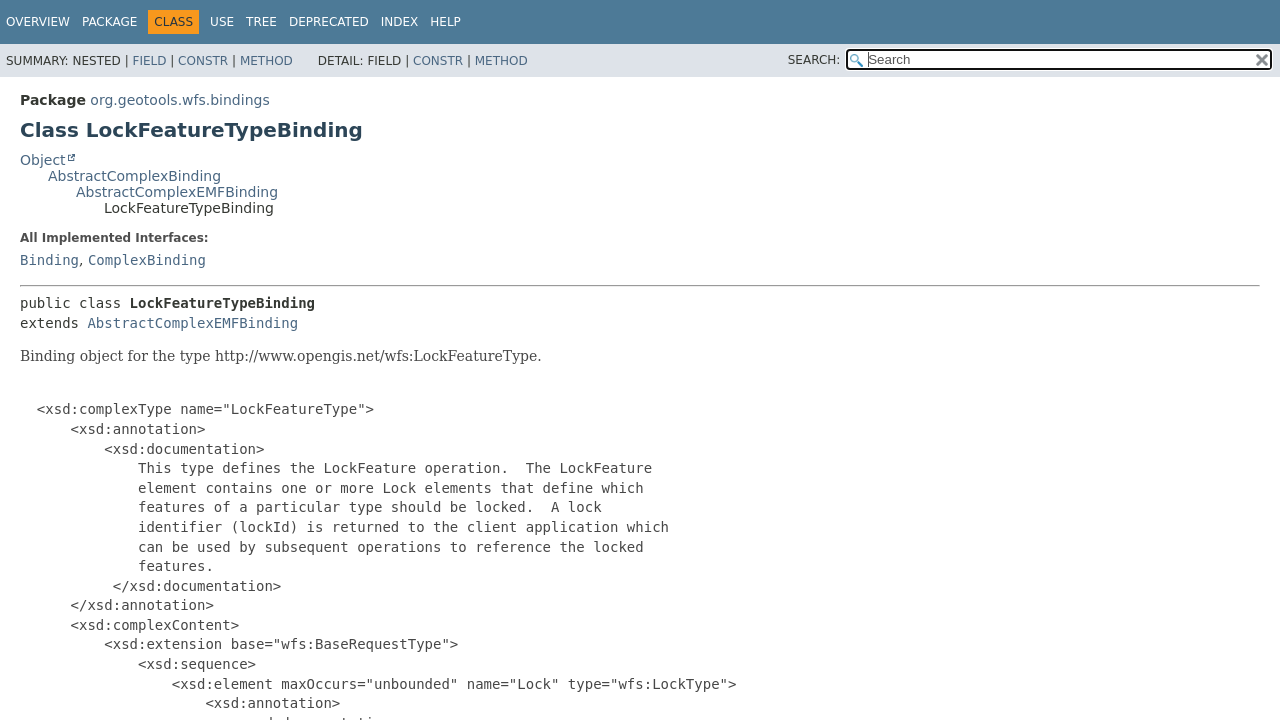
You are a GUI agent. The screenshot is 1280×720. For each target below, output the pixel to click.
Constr (203, 61)
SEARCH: (814, 60)
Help (445, 22)
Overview (38, 22)
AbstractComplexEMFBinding (177, 192)
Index (400, 22)
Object (43, 160)
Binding (49, 260)
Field (149, 61)
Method (266, 61)
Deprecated (329, 22)
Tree (261, 22)
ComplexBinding (147, 260)
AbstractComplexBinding (134, 176)
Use (222, 22)
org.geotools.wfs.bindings (179, 100)
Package (109, 22)
